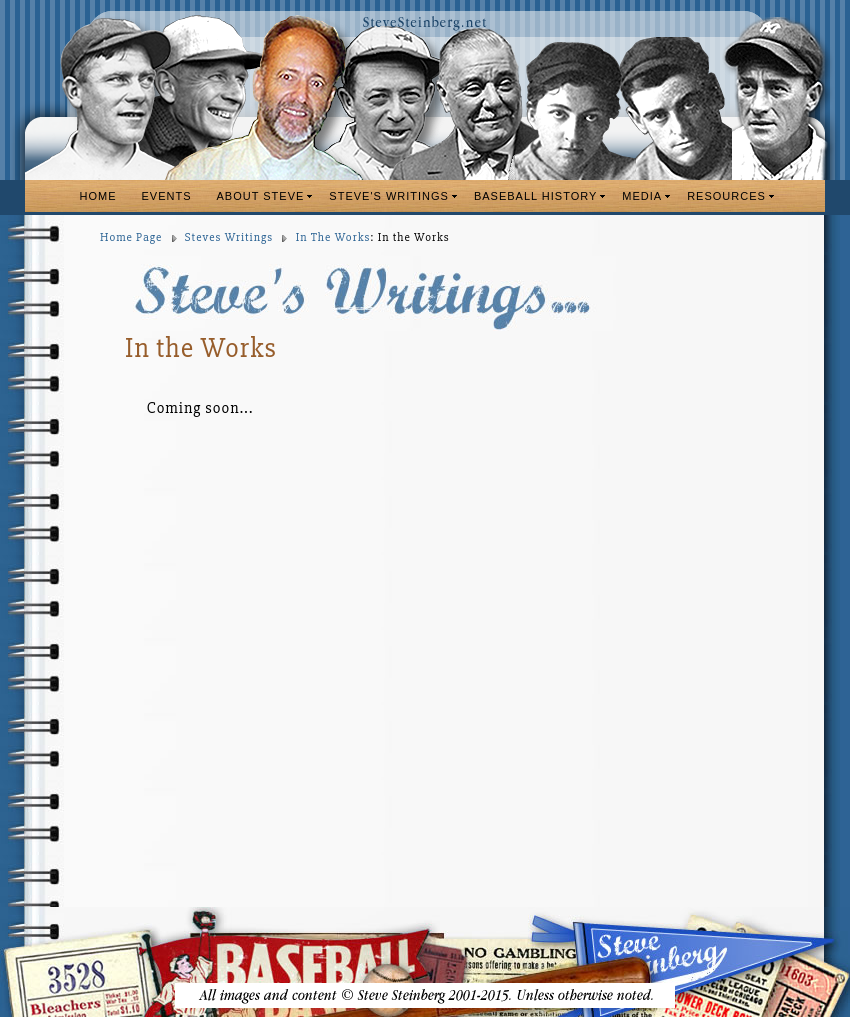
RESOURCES (726, 196)
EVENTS (167, 196)
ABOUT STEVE (261, 196)
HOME (98, 196)
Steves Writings (229, 237)
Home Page (131, 237)
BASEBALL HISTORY (535, 196)
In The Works (333, 237)
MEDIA (642, 196)
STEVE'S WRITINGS (389, 196)
